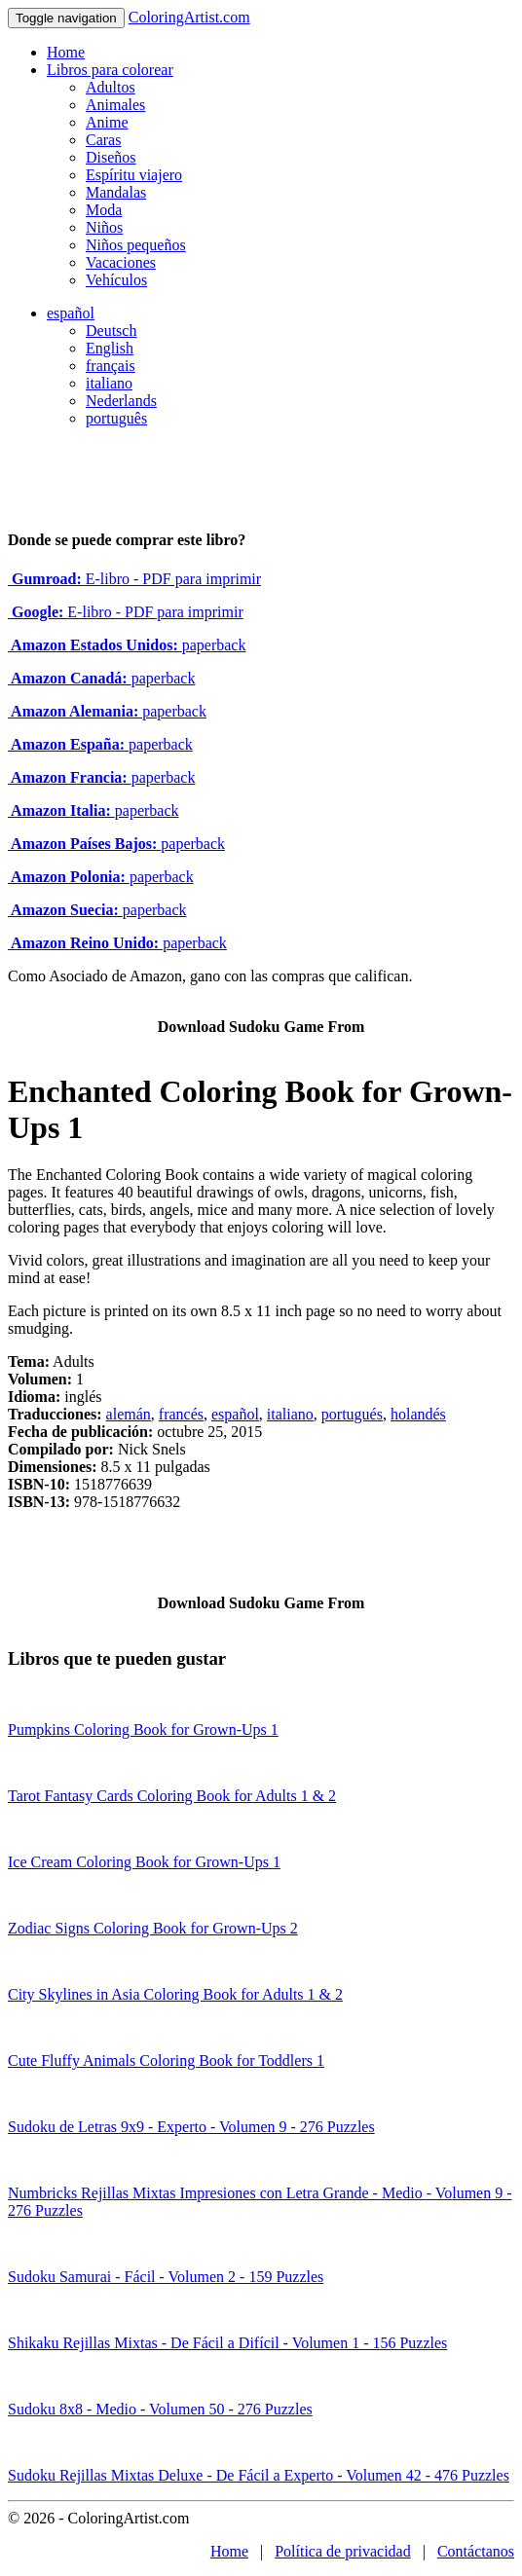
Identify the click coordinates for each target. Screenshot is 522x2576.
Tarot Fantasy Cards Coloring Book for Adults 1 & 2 (172, 1795)
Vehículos (116, 280)
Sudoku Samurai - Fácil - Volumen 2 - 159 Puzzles (165, 2276)
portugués (352, 1414)
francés (181, 1414)
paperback (126, 645)
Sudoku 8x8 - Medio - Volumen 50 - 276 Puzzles (160, 2409)
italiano (109, 383)
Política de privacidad (343, 2551)
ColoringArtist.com (189, 17)
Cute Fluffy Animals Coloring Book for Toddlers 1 (166, 2060)
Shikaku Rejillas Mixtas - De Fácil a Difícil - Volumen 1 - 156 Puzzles (227, 2343)
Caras (103, 139)
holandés (418, 1414)
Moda (104, 210)
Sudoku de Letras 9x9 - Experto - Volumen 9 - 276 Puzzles (191, 2126)
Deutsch (111, 330)
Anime (107, 122)
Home (66, 52)
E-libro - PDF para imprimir (134, 578)
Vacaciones (121, 262)
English (109, 348)
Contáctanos (475, 2551)
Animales (115, 104)
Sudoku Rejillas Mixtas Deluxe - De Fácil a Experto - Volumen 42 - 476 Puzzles (258, 2475)
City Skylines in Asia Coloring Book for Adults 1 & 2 (175, 1994)
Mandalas (116, 192)
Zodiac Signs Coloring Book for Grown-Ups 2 (153, 1928)
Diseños (111, 157)
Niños (104, 227)
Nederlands (121, 400)
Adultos (110, 87)
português (116, 418)
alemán (128, 1414)
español (70, 313)
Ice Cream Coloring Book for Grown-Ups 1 (144, 1862)
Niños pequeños (136, 245)
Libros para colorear (110, 69)
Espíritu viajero (134, 174)
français (110, 365)
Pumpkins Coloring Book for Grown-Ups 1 (143, 1729)
